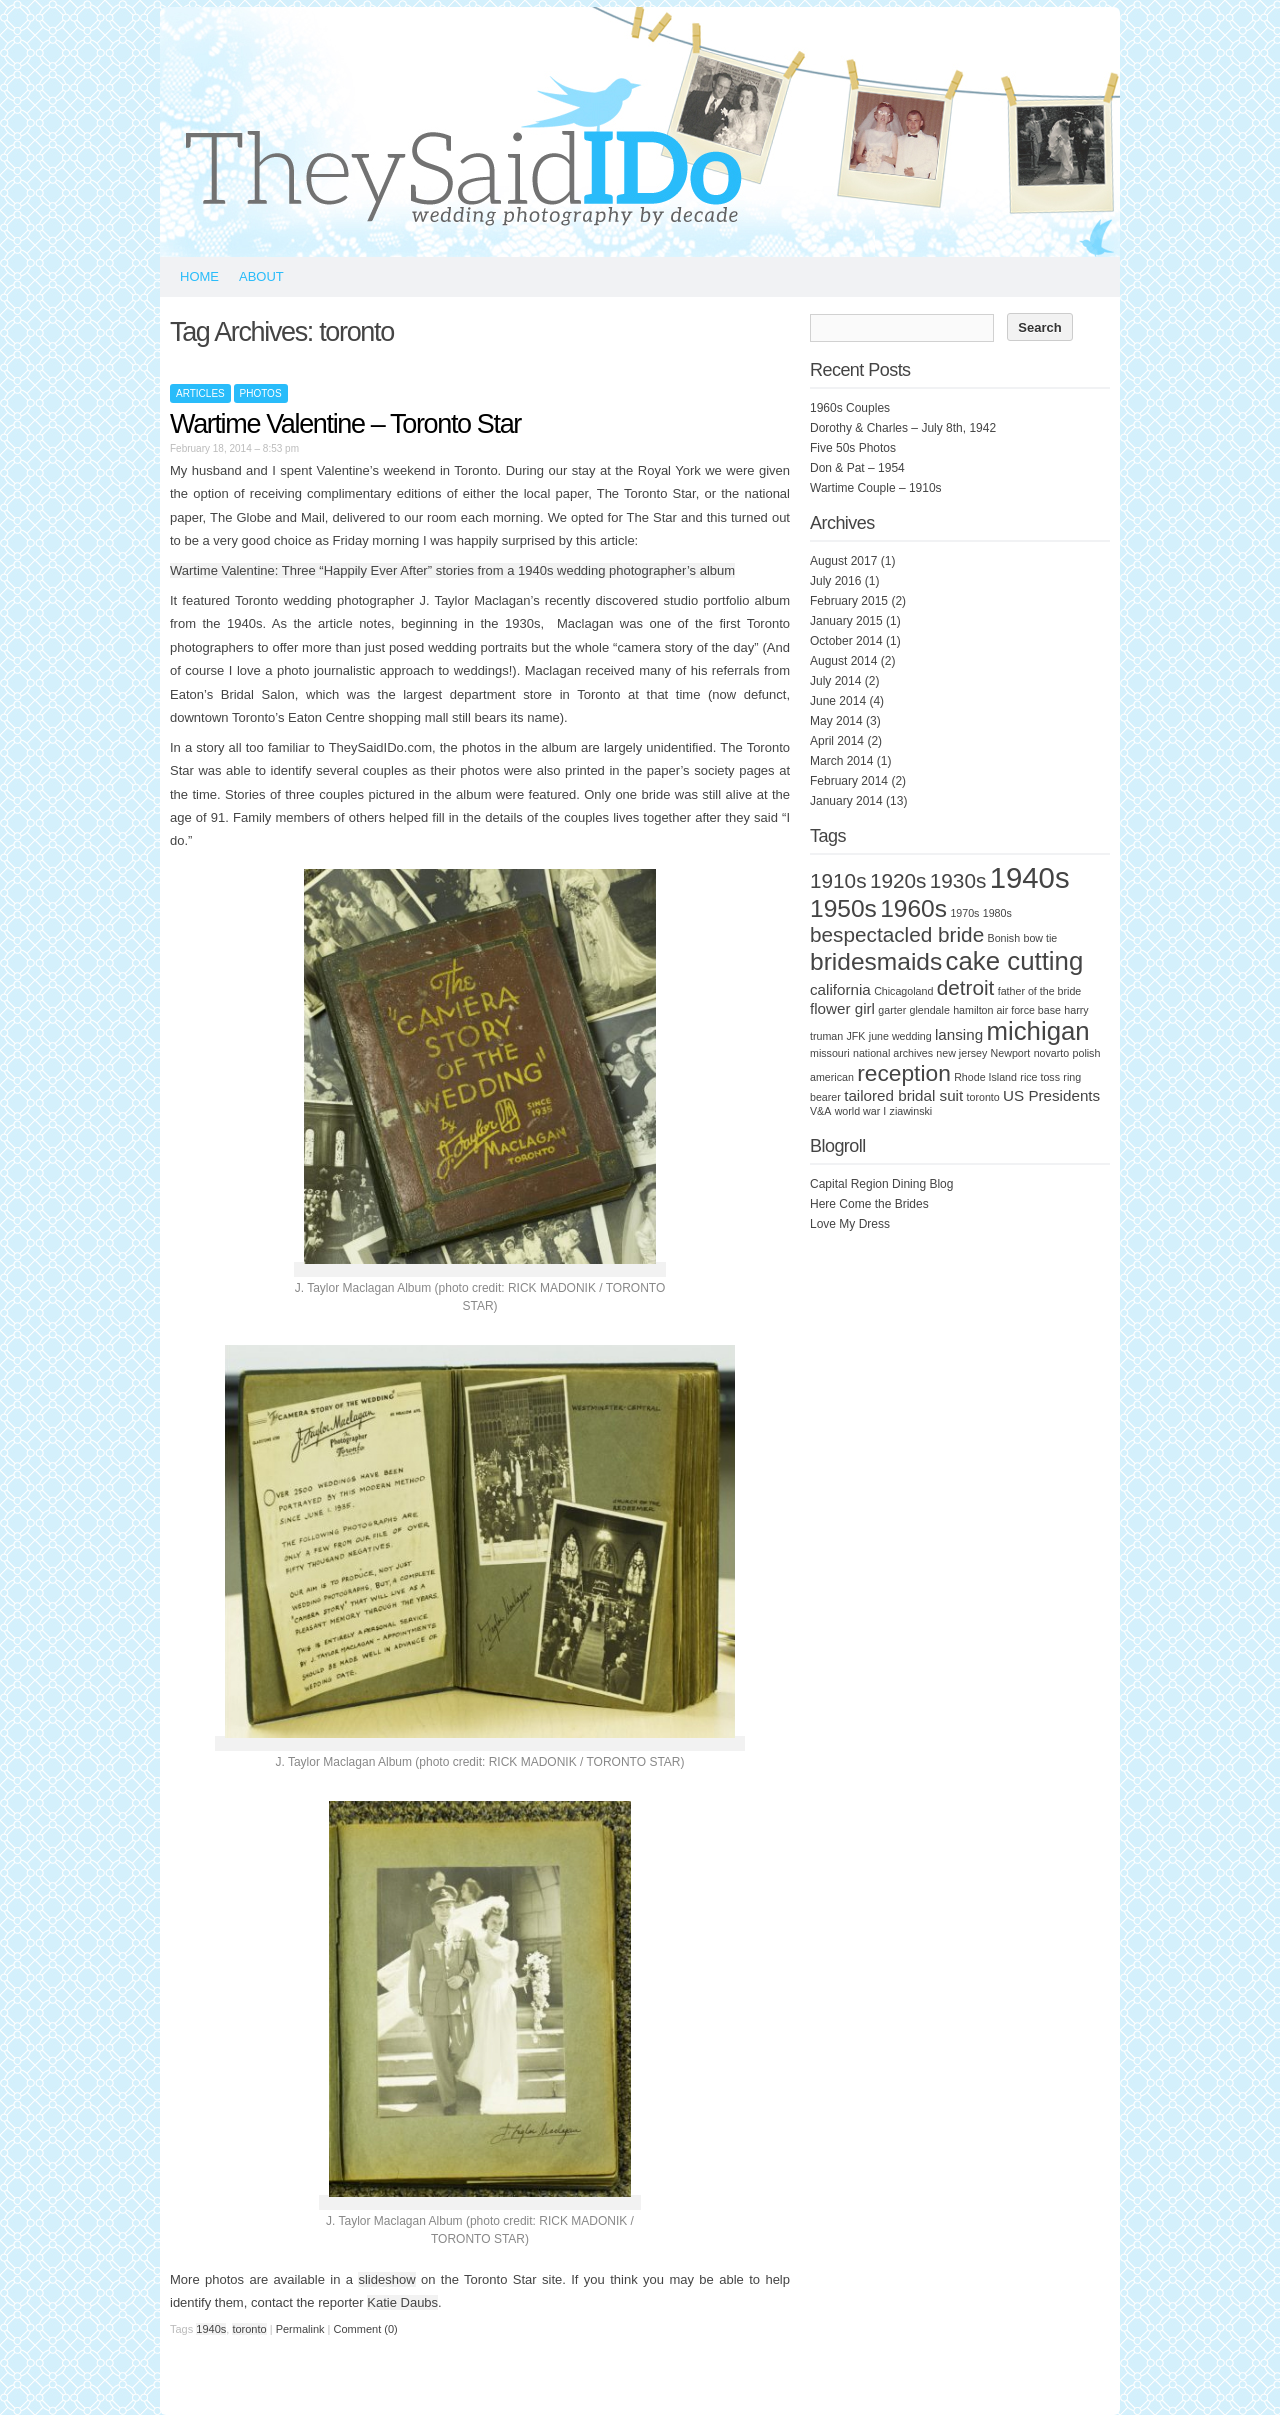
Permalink (300, 2329)
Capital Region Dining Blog (881, 1184)
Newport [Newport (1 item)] (1011, 1053)
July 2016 (835, 581)
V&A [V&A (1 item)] (820, 1111)
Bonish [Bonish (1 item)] (1004, 938)
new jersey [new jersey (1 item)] (961, 1053)
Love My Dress (850, 1224)
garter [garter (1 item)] (892, 1010)
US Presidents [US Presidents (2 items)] (1051, 1095)
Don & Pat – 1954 (857, 468)
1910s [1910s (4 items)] (838, 880)
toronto (249, 2329)
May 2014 (836, 721)
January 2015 (846, 621)
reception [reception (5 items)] (904, 1073)
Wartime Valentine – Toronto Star (345, 424)
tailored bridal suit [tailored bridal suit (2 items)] (903, 1095)
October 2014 (846, 641)
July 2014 (835, 681)
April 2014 (837, 741)
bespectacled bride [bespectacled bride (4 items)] (897, 934)
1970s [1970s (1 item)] (964, 913)
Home (199, 276)
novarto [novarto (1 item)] (1052, 1053)
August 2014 (843, 661)
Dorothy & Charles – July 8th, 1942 (903, 428)
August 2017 (843, 561)
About (261, 276)
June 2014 (838, 701)
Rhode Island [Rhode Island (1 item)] (985, 1077)
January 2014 (846, 801)
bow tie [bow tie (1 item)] (1040, 938)
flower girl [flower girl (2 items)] (842, 1008)
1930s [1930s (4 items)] (958, 880)
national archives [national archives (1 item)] (893, 1053)
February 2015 (849, 601)
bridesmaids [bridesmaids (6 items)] (876, 961)
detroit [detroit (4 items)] (966, 987)
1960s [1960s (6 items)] (913, 908)
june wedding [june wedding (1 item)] (900, 1036)
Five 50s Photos (853, 448)
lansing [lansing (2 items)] (959, 1034)
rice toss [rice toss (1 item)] (1040, 1077)
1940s (211, 2329)
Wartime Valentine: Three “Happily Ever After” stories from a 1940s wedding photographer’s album (452, 570)
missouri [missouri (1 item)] (830, 1053)
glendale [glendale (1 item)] (930, 1010)
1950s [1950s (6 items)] (843, 908)
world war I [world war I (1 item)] (861, 1111)
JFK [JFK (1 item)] (856, 1036)
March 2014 (841, 761)
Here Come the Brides (869, 1204)
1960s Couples (850, 408)
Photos (261, 393)
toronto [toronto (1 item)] (983, 1097)
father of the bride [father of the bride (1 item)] (1040, 991)
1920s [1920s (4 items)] (898, 880)
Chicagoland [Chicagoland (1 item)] (903, 991)
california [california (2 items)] (840, 989)
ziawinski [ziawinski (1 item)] (911, 1111)
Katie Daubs (402, 2302)
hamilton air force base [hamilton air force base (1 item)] (1007, 1010)
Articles (200, 393)
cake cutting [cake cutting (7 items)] (1015, 961)
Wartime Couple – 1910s (876, 488)
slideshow (386, 2279)
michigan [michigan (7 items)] (1037, 1031)
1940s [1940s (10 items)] (1030, 877)
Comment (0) (366, 2329)
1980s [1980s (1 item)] (997, 913)
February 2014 (849, 781)
